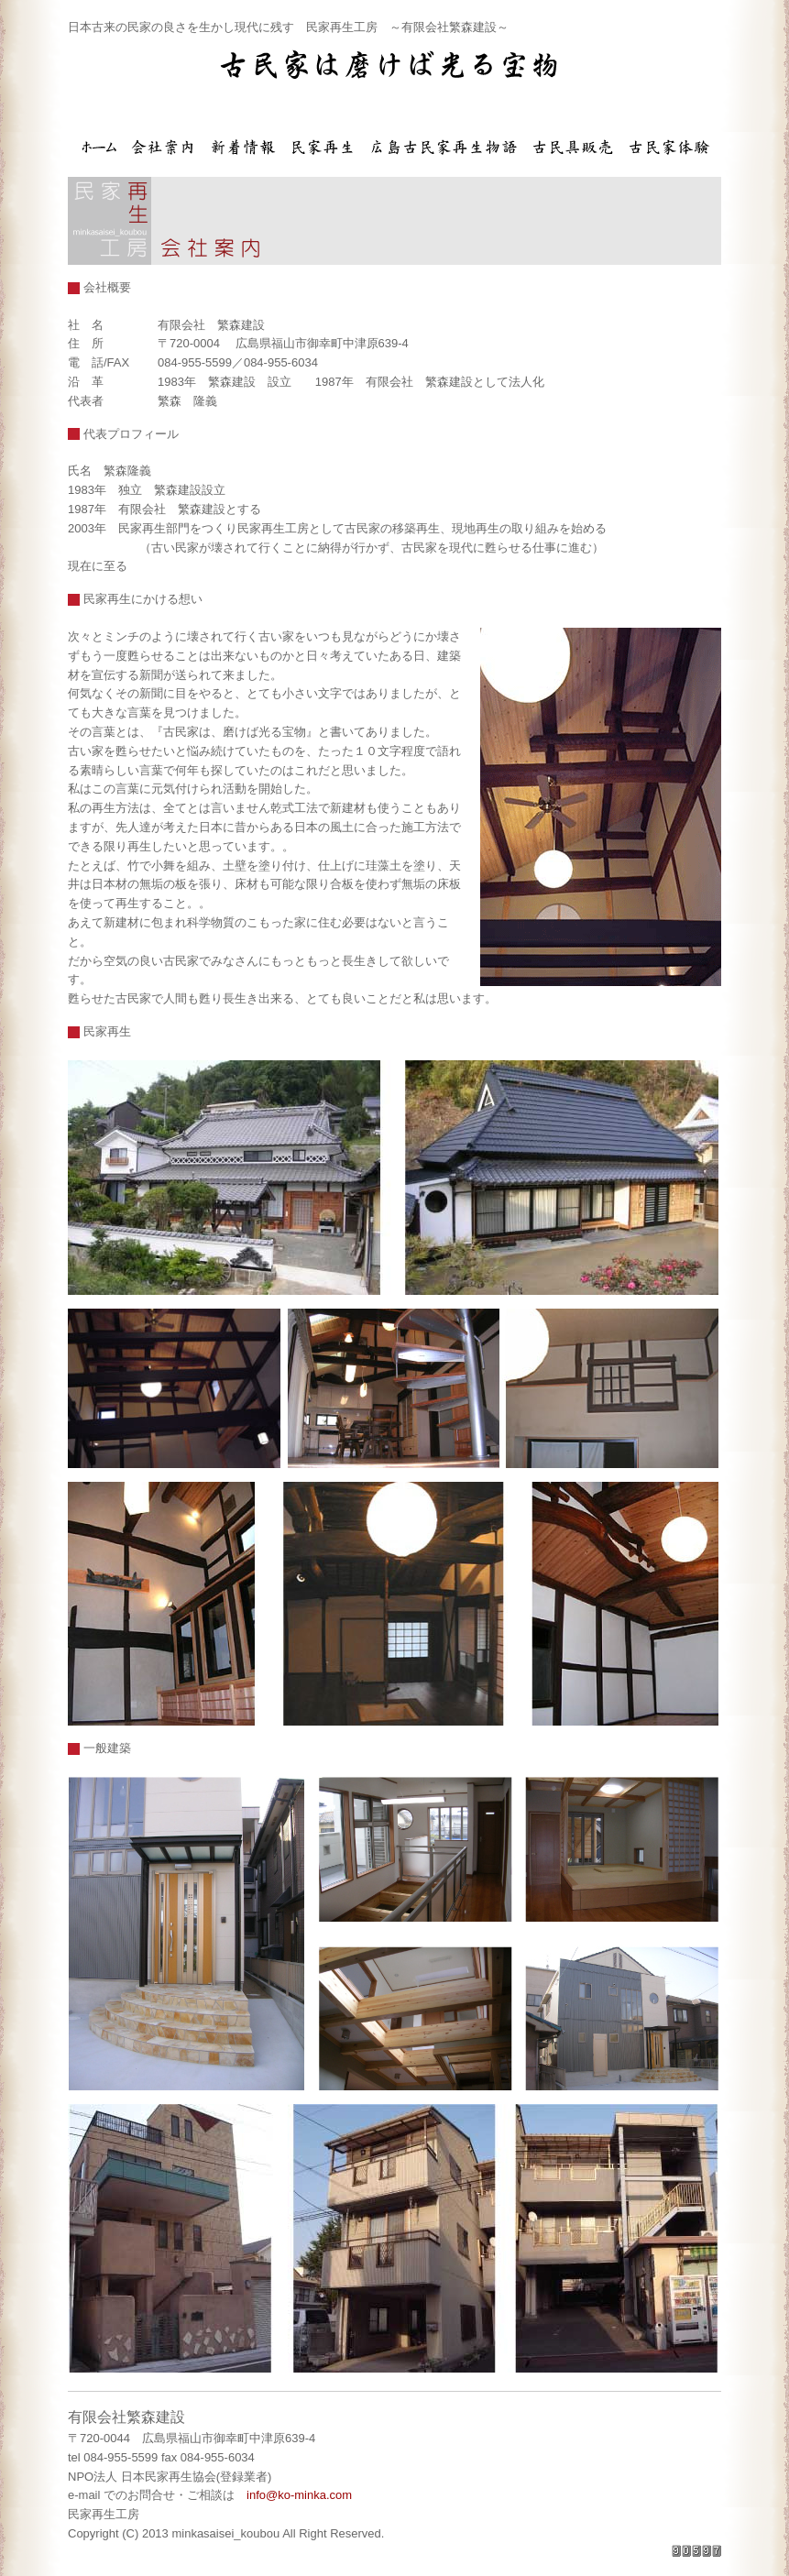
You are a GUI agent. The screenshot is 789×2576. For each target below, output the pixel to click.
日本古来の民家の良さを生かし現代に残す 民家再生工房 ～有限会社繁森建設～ (288, 27)
